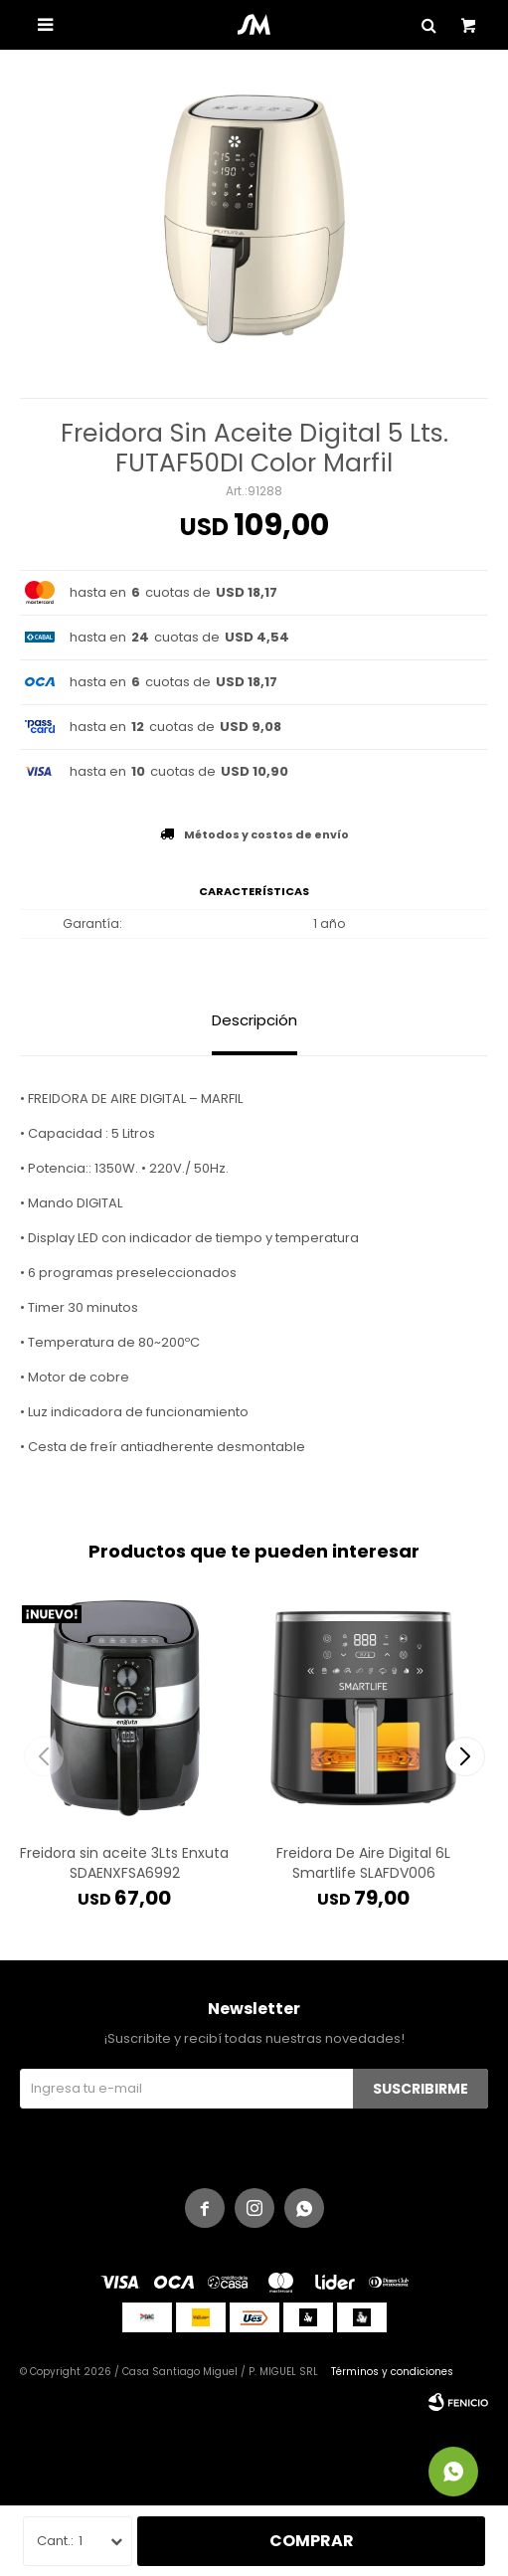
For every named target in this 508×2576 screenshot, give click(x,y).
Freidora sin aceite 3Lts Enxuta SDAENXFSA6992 (124, 1863)
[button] (464, 1756)
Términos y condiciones (392, 2371)
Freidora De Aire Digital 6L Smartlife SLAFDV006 (363, 1863)
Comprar (311, 2540)
